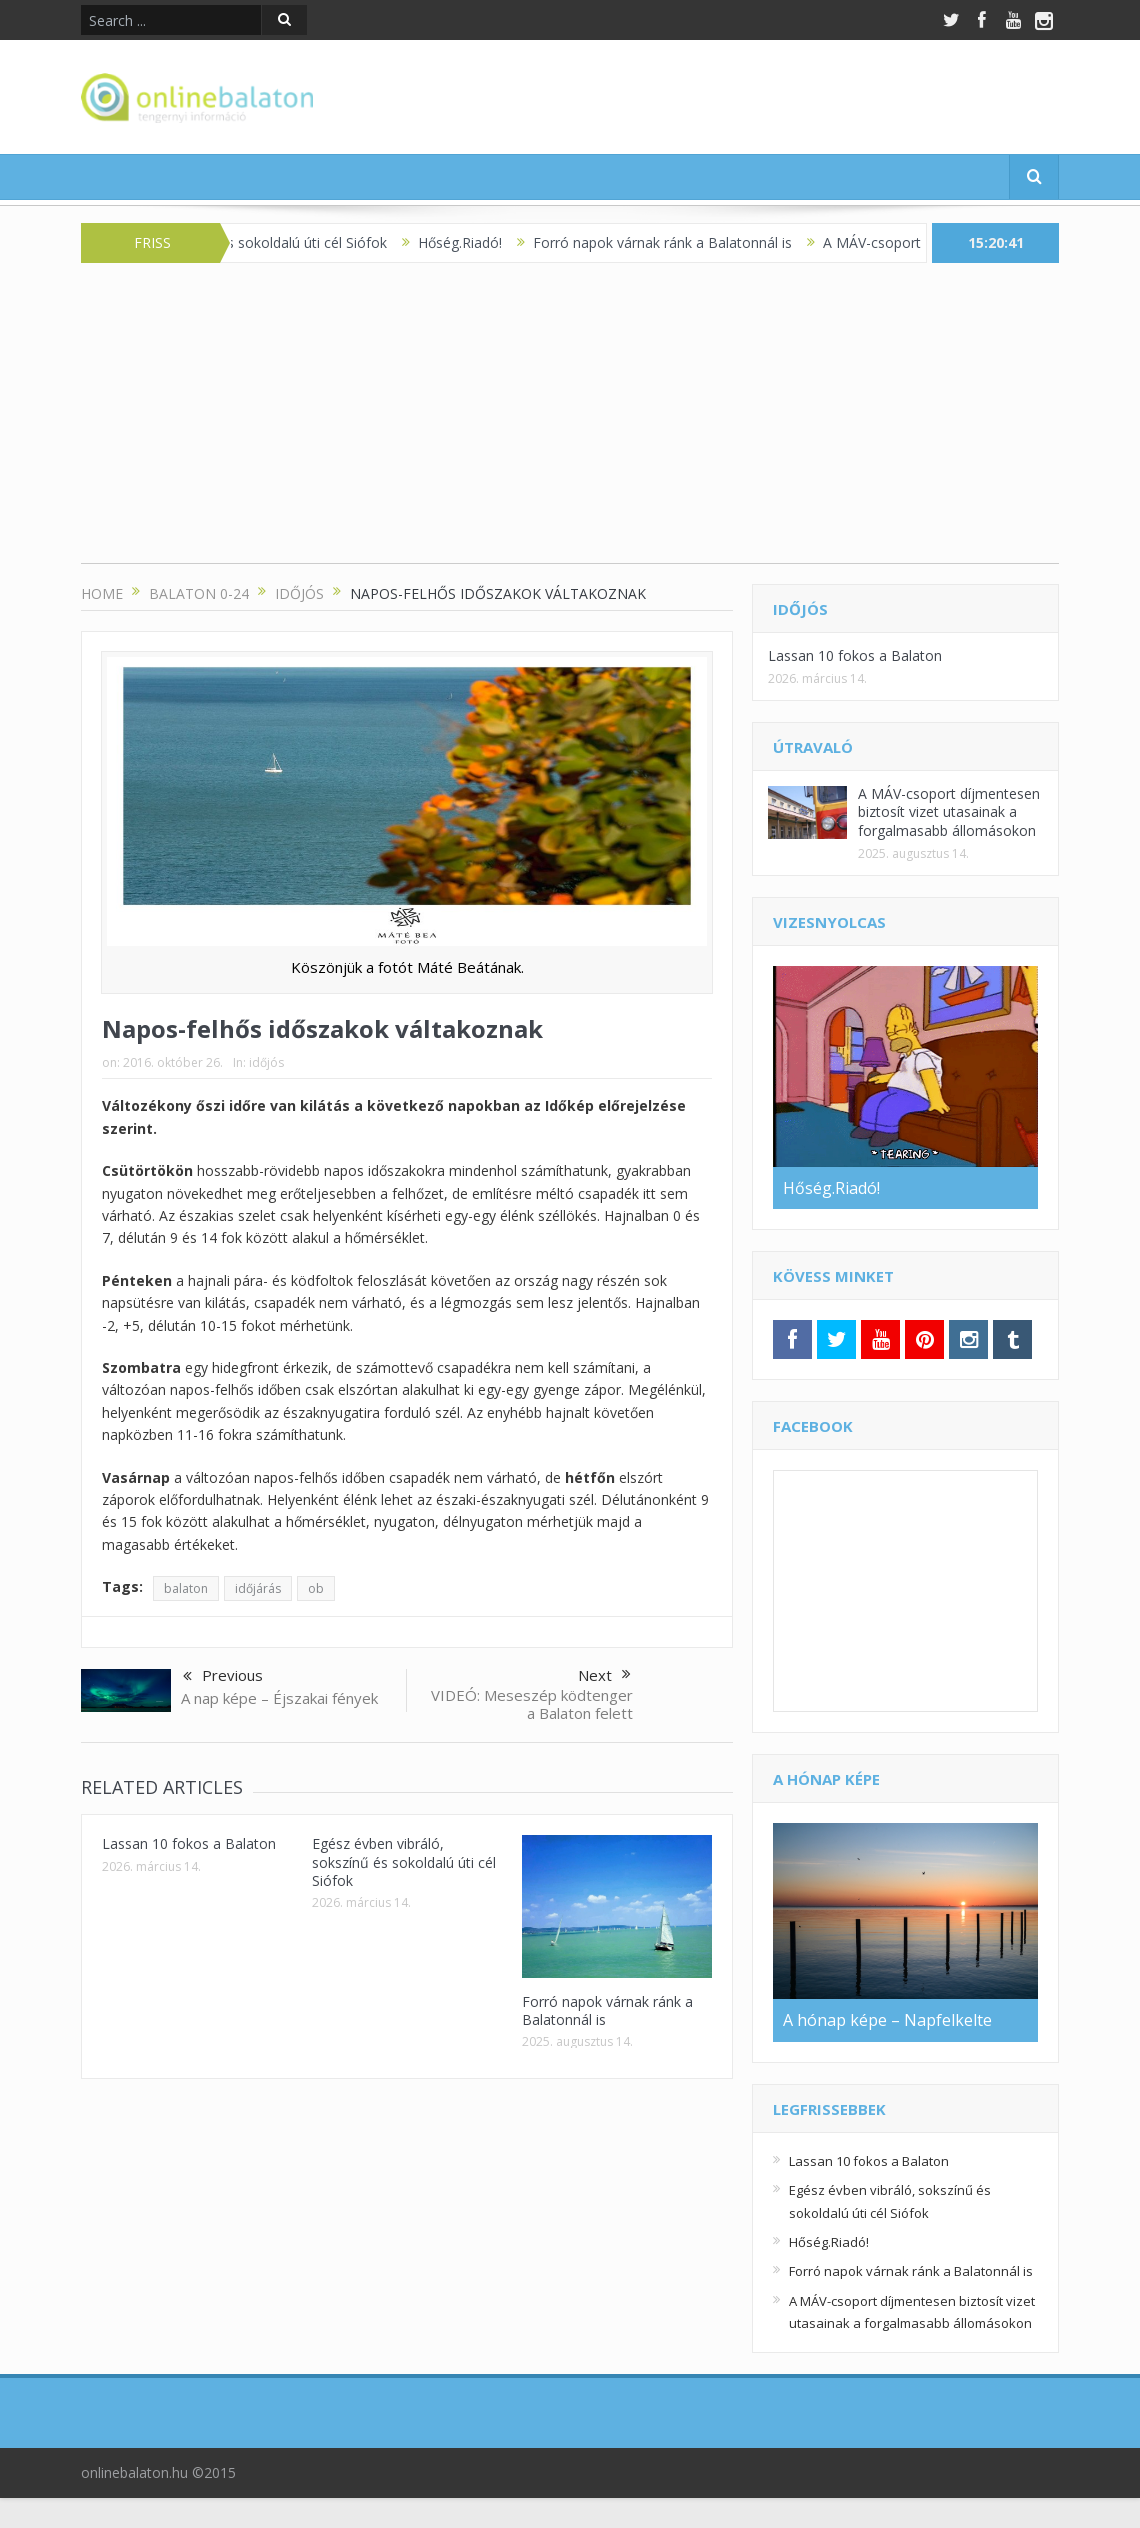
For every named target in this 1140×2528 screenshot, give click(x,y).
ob (316, 1588)
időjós (266, 1062)
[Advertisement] (570, 423)
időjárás (258, 1588)
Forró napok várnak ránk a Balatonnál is (678, 242)
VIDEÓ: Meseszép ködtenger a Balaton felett (532, 1704)
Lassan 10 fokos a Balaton (189, 1843)
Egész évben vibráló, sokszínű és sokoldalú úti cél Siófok (404, 1861)
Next (604, 1675)
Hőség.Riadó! (476, 242)
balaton (186, 1588)
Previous (223, 1677)
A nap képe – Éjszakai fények (279, 1698)
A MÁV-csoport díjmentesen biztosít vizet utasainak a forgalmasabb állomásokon (949, 811)
